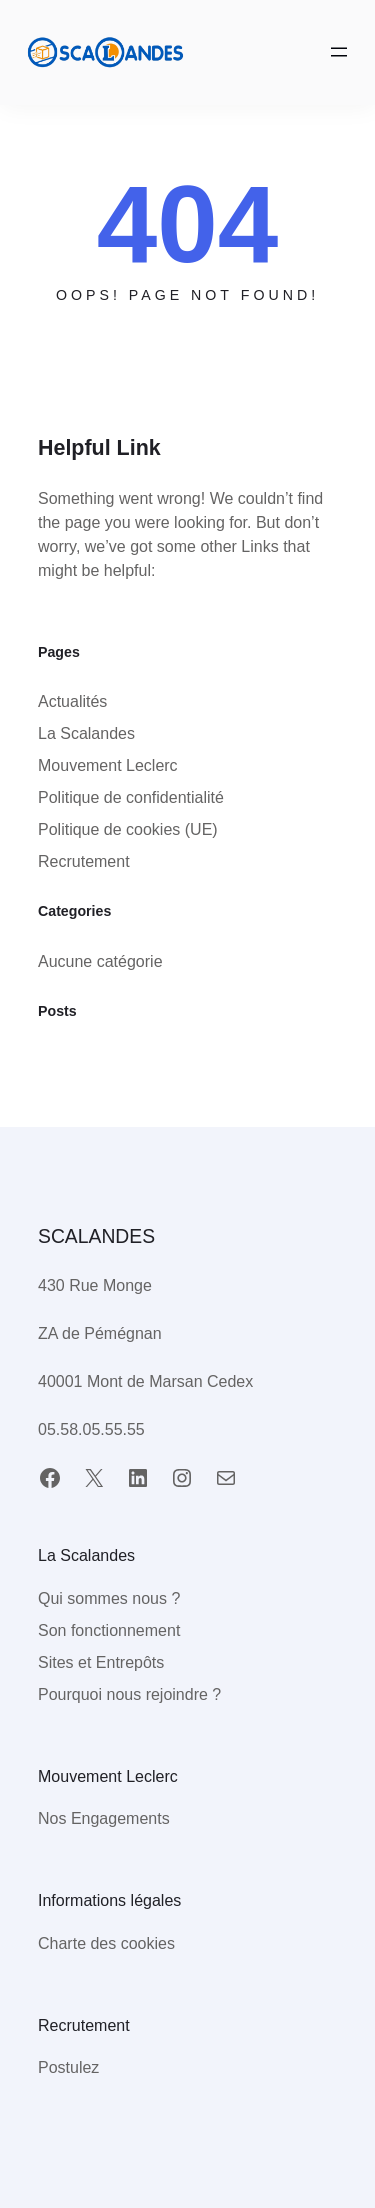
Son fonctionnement (109, 1630)
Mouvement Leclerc (108, 765)
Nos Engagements (104, 1818)
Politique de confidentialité (131, 797)
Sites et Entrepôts (101, 1662)
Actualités (72, 701)
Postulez (68, 2067)
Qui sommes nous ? (109, 1598)
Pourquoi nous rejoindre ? (129, 1694)
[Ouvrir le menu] (339, 52)
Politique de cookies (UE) (128, 829)
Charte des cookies (106, 1943)
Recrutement (84, 861)
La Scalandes (86, 733)
